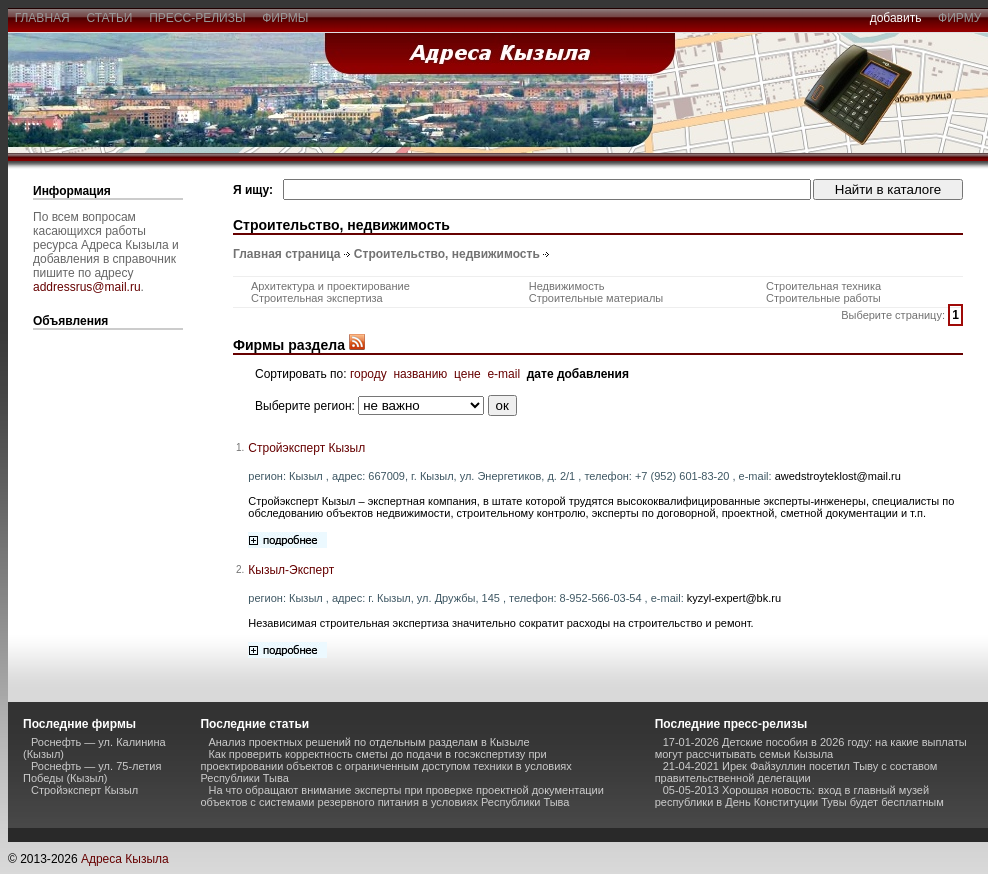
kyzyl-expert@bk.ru (734, 598)
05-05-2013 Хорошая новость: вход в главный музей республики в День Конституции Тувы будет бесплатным (799, 796)
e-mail (503, 374)
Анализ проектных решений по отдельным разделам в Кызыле (368, 742)
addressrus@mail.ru (87, 287)
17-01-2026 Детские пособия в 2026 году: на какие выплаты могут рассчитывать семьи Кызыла (811, 748)
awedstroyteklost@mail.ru (838, 476)
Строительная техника (823, 286)
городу (368, 374)
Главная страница (287, 254)
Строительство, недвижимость (447, 254)
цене (467, 374)
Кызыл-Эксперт (291, 570)
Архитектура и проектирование (330, 286)
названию (420, 374)
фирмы (286, 18)
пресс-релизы (198, 18)
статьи (109, 18)
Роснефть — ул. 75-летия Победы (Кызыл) (92, 772)
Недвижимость (567, 286)
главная (42, 18)
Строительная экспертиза (317, 298)
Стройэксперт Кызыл (306, 448)
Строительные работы (823, 298)
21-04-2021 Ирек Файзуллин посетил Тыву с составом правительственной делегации (796, 772)
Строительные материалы (596, 298)
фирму (959, 18)
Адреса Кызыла (125, 859)
